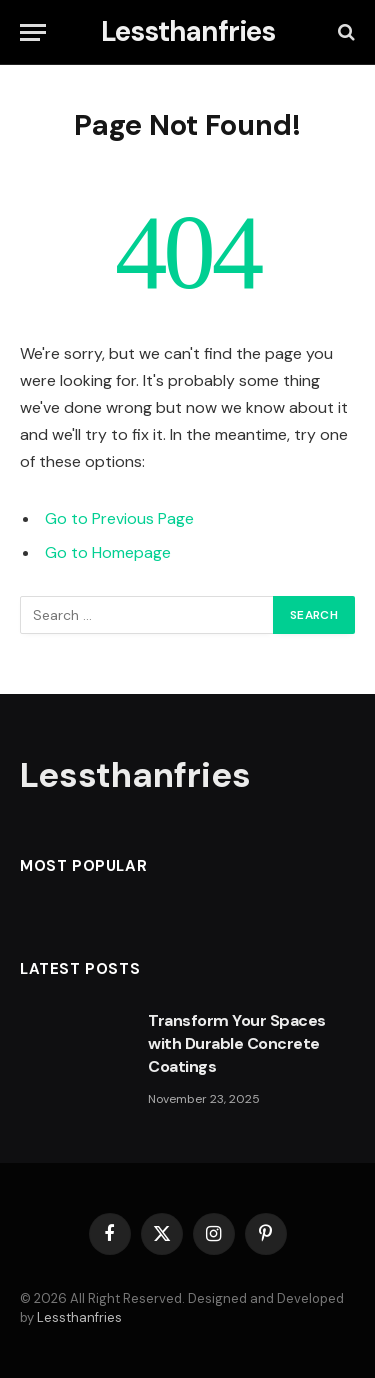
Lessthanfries (79, 1317)
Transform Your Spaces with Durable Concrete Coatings (237, 1043)
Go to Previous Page (119, 518)
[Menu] (33, 32)
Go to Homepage (108, 552)
